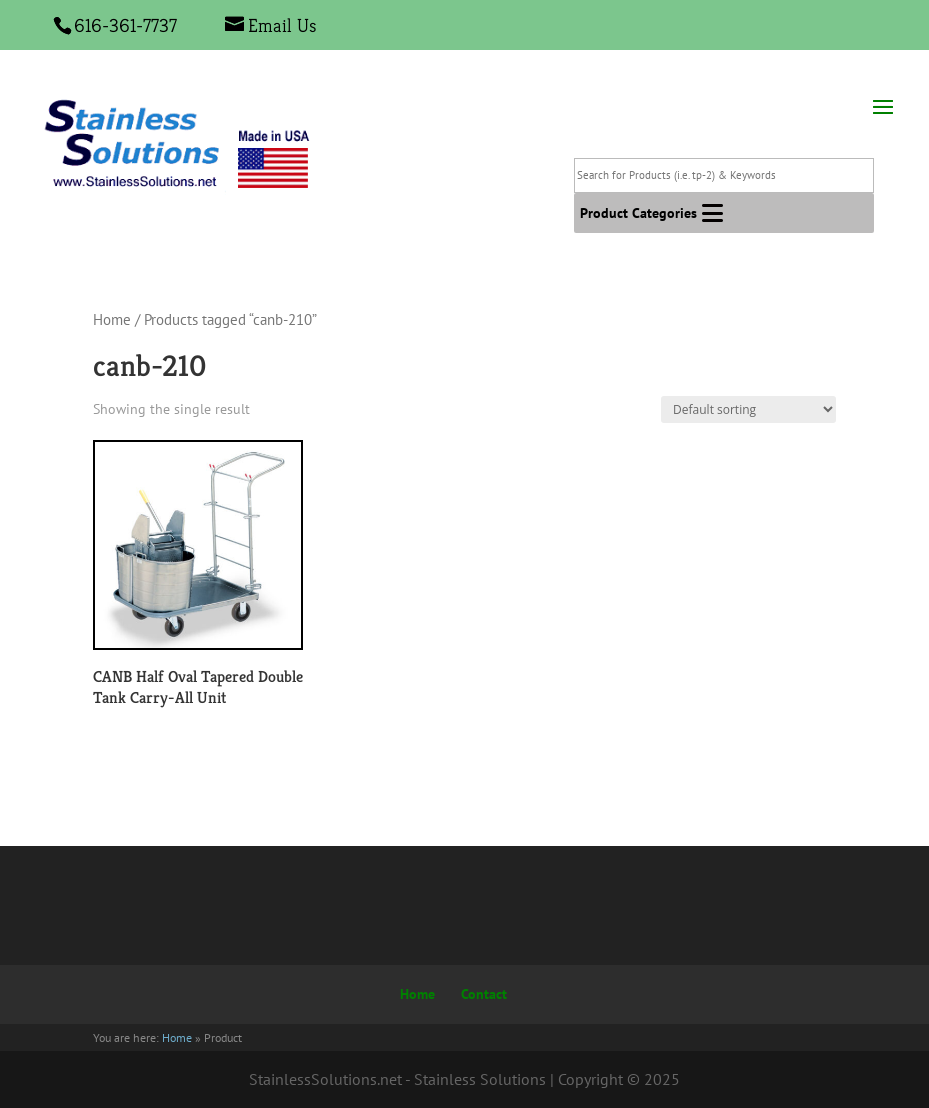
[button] (638, 213)
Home (112, 319)
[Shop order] (748, 409)
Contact (484, 994)
